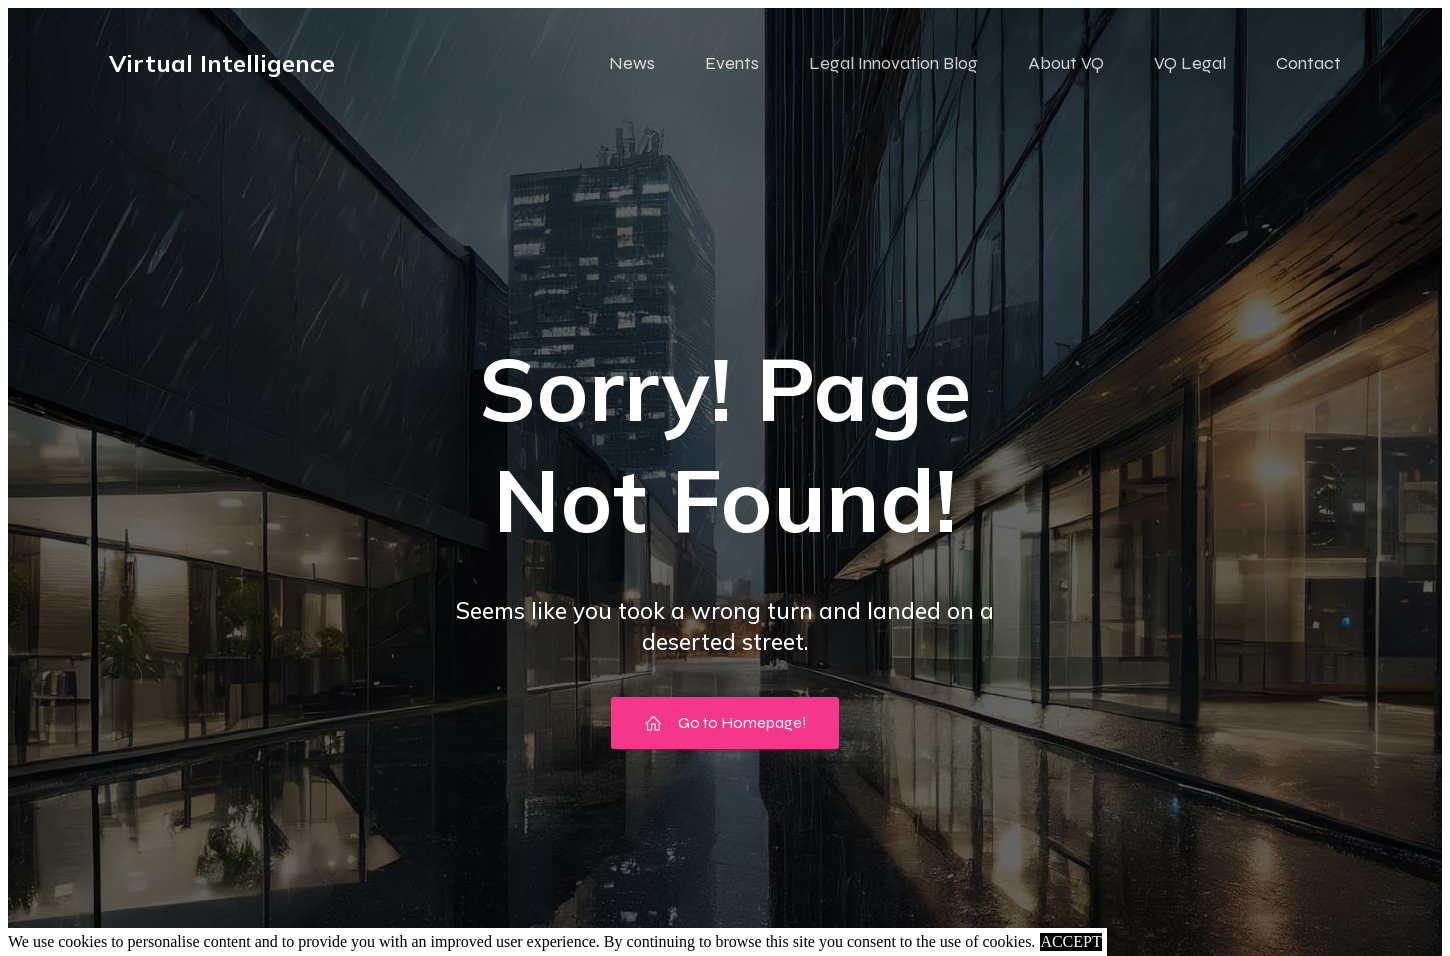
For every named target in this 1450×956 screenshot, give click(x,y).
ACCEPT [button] (1070, 941)
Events (732, 63)
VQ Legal (1190, 63)
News (632, 63)
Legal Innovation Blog (893, 63)
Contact (1308, 63)
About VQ (1066, 63)
